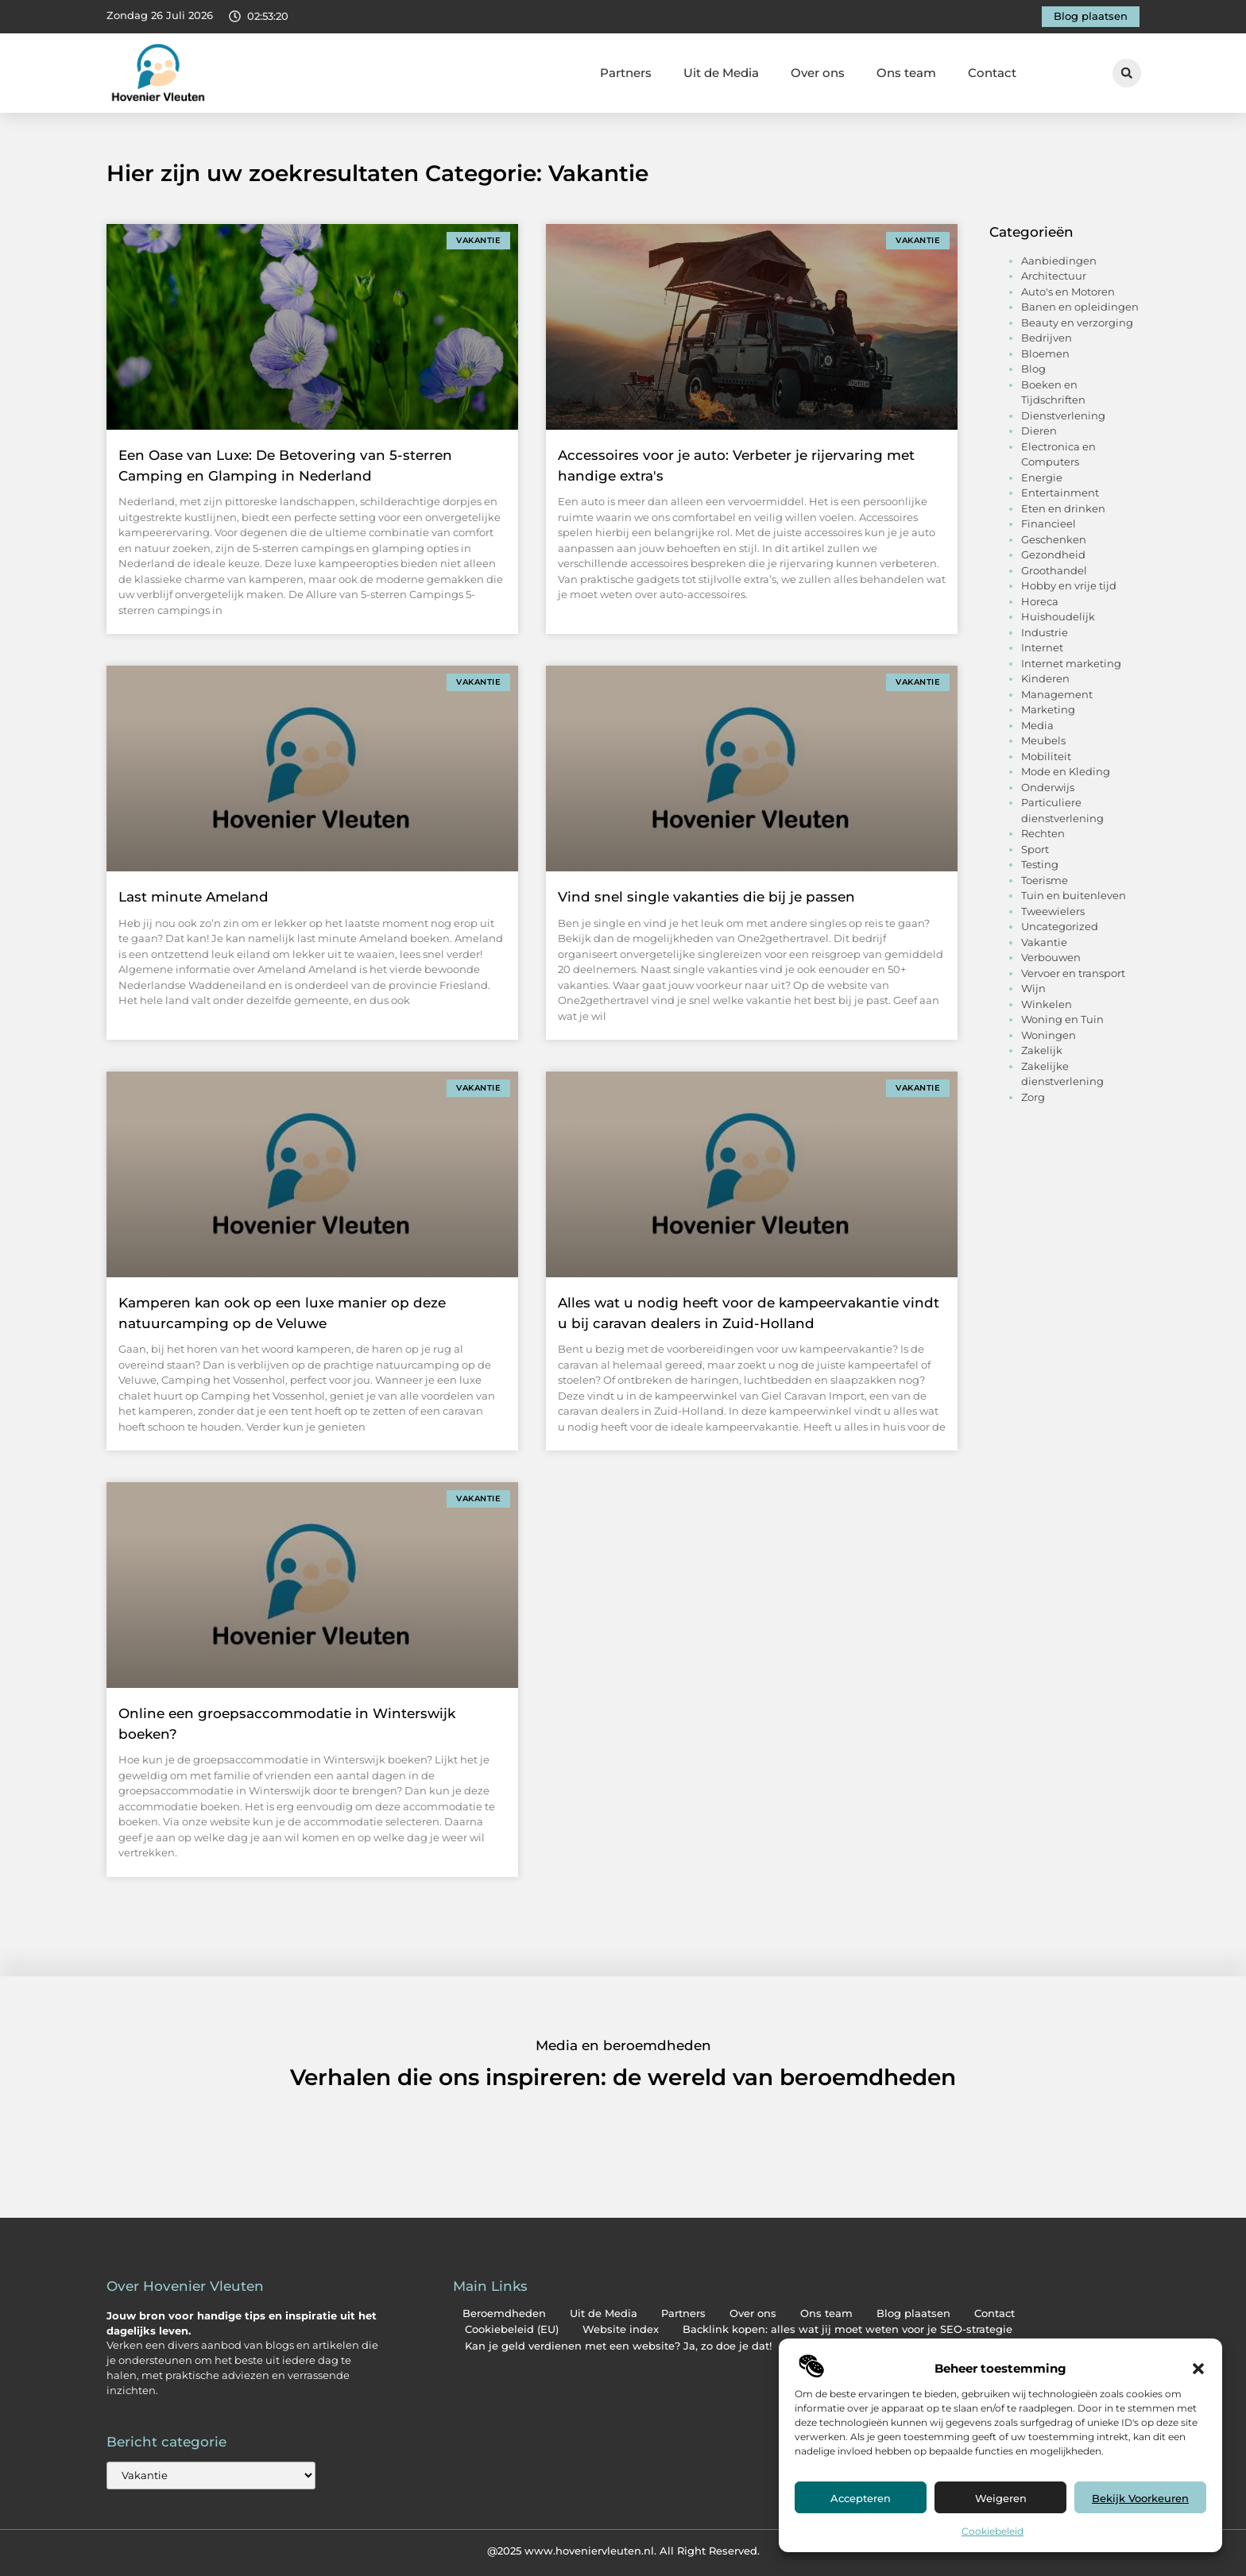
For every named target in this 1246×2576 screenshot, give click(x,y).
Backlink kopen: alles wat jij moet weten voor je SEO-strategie (847, 2329)
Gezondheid (1053, 554)
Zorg (1033, 1097)
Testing (1039, 864)
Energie (1041, 477)
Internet (1042, 647)
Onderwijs (1047, 787)
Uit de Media (721, 72)
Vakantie (1044, 942)
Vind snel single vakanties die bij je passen (706, 897)
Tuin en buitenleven (1073, 895)
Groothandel (1054, 570)
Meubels (1043, 740)
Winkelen (1046, 1004)
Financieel (1048, 523)
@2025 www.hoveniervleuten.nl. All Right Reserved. (623, 2550)
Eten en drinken (1063, 508)
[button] (1198, 2369)
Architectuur (1053, 275)
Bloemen (1045, 353)
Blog (1033, 368)
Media (1037, 725)
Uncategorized (1059, 926)
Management (1057, 694)
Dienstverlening (1063, 415)
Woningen (1048, 1035)
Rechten (1043, 833)
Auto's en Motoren (1068, 291)
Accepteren (860, 2498)
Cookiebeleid (992, 2531)
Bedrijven (1046, 337)
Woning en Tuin (1062, 1019)
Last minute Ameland (193, 897)
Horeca (1039, 601)
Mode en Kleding (1065, 771)
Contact (992, 72)
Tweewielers (1053, 911)
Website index (620, 2329)
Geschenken (1053, 539)
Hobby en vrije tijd (1068, 585)
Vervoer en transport (1073, 973)
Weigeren (1001, 2498)
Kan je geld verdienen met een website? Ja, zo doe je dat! (618, 2346)
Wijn (1033, 988)
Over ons (818, 72)
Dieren (1039, 430)
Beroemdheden (504, 2313)
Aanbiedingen (1059, 260)
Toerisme (1044, 880)
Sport (1035, 849)
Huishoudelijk (1058, 616)
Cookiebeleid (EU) (512, 2329)
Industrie (1044, 632)
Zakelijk (1041, 1050)
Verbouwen (1051, 957)
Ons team (906, 72)
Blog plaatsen (913, 2313)
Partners (626, 72)
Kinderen (1045, 678)
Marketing (1048, 709)
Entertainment (1060, 492)
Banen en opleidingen (1080, 306)
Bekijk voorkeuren (1140, 2498)
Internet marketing (1071, 663)
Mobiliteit (1046, 756)
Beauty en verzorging (1077, 322)
